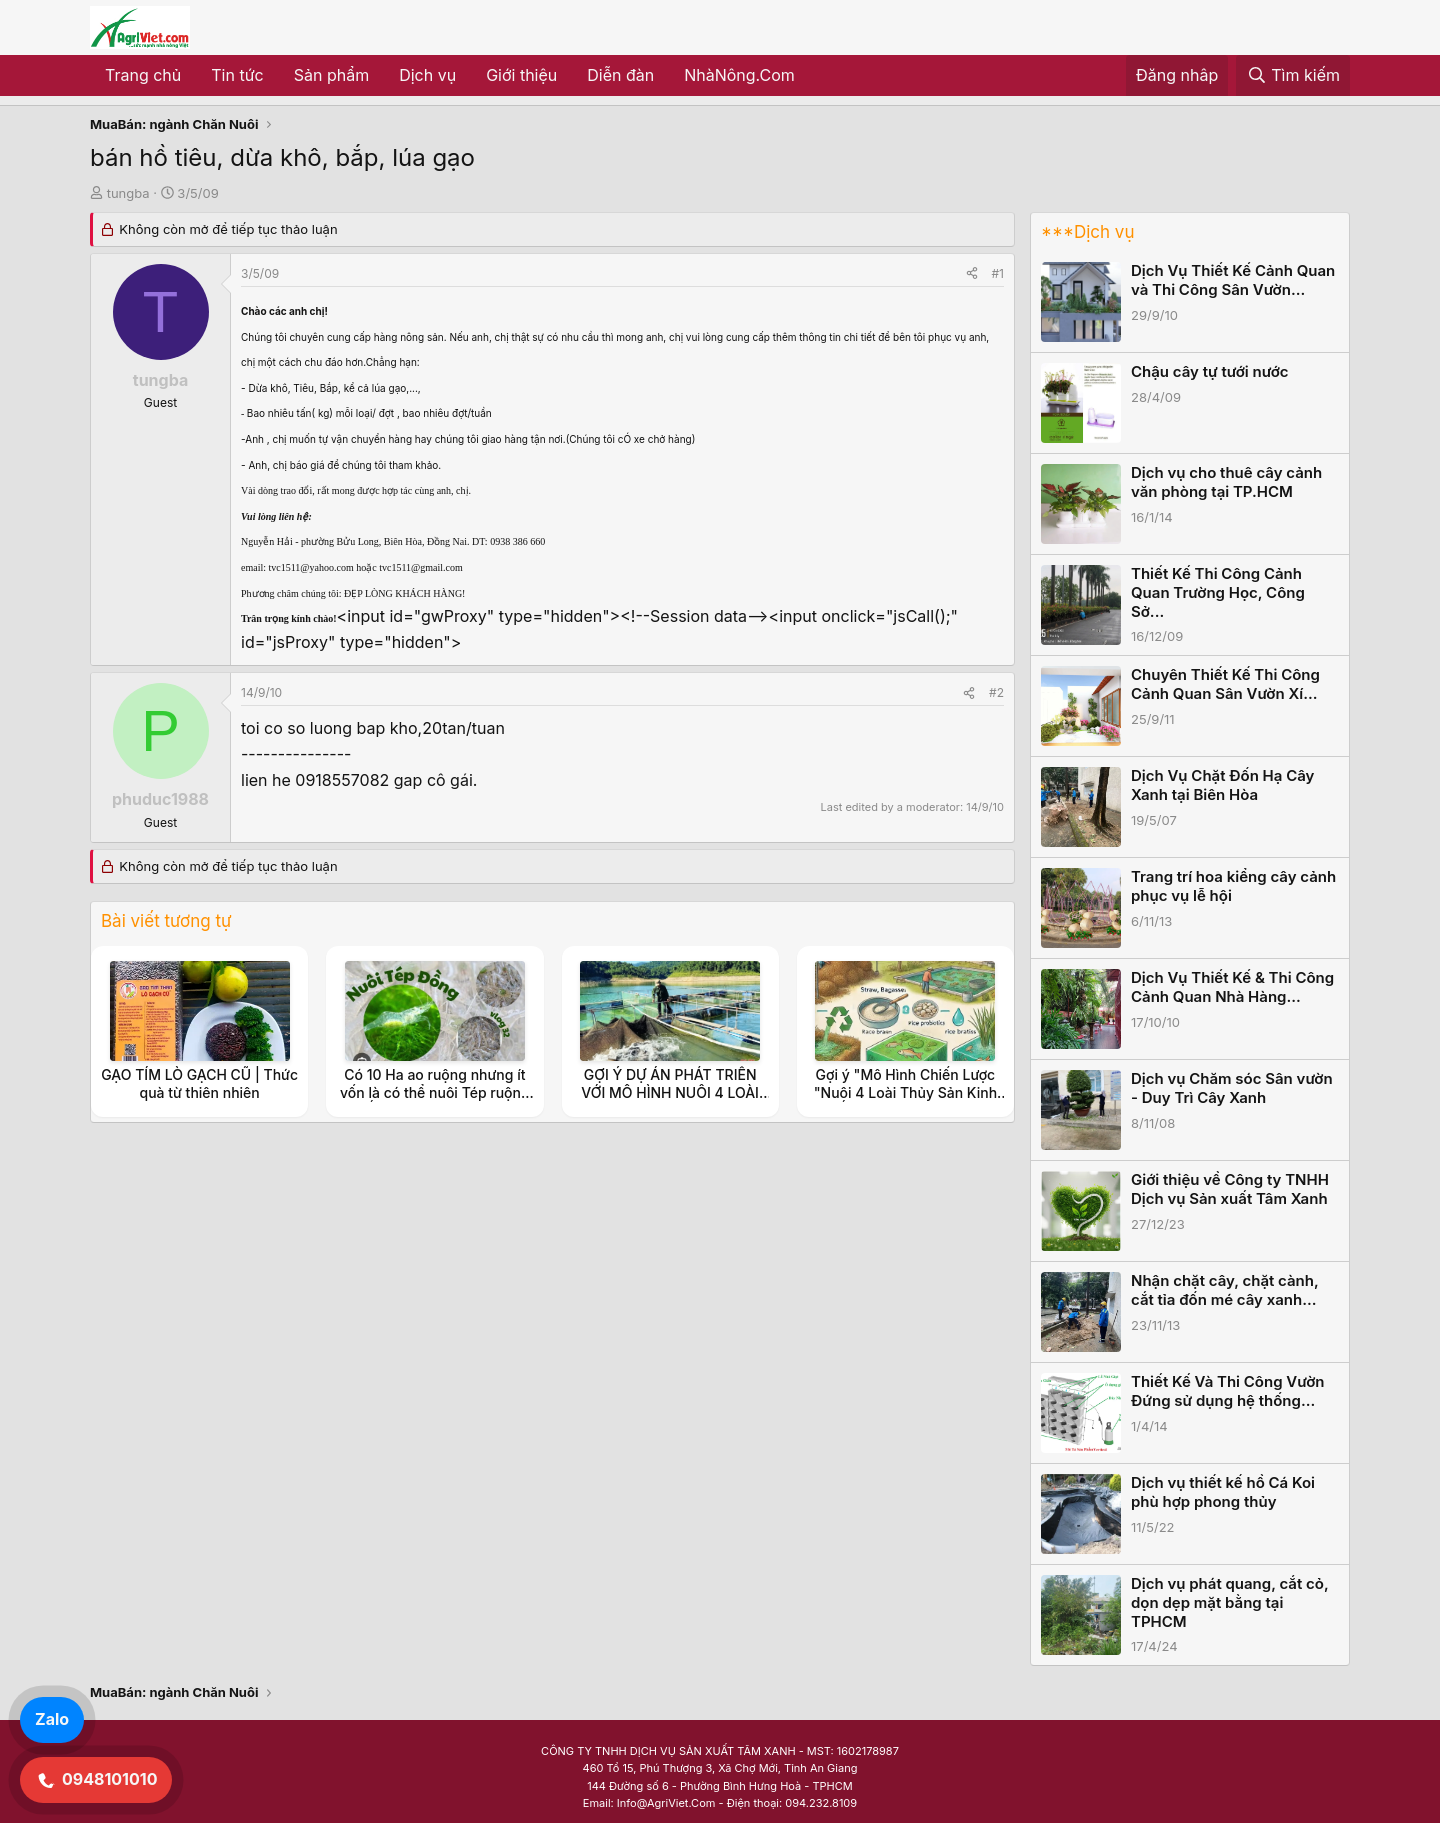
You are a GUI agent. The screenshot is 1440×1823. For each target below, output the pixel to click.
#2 (996, 692)
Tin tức (237, 75)
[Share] (972, 273)
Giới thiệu (521, 75)
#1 (998, 273)
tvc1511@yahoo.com (311, 567)
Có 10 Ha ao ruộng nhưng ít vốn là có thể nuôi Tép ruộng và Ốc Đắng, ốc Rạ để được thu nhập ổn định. (435, 1102)
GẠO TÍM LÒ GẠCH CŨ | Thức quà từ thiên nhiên (199, 1083)
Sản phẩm (331, 75)
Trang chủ (143, 75)
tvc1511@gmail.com (421, 567)
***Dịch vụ (1087, 232)
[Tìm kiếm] (1293, 76)
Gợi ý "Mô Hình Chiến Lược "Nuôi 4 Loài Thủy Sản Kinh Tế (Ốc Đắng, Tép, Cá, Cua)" (905, 1092)
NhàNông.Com (739, 75)
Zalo (52, 1719)
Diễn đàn (620, 75)
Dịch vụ (427, 75)
